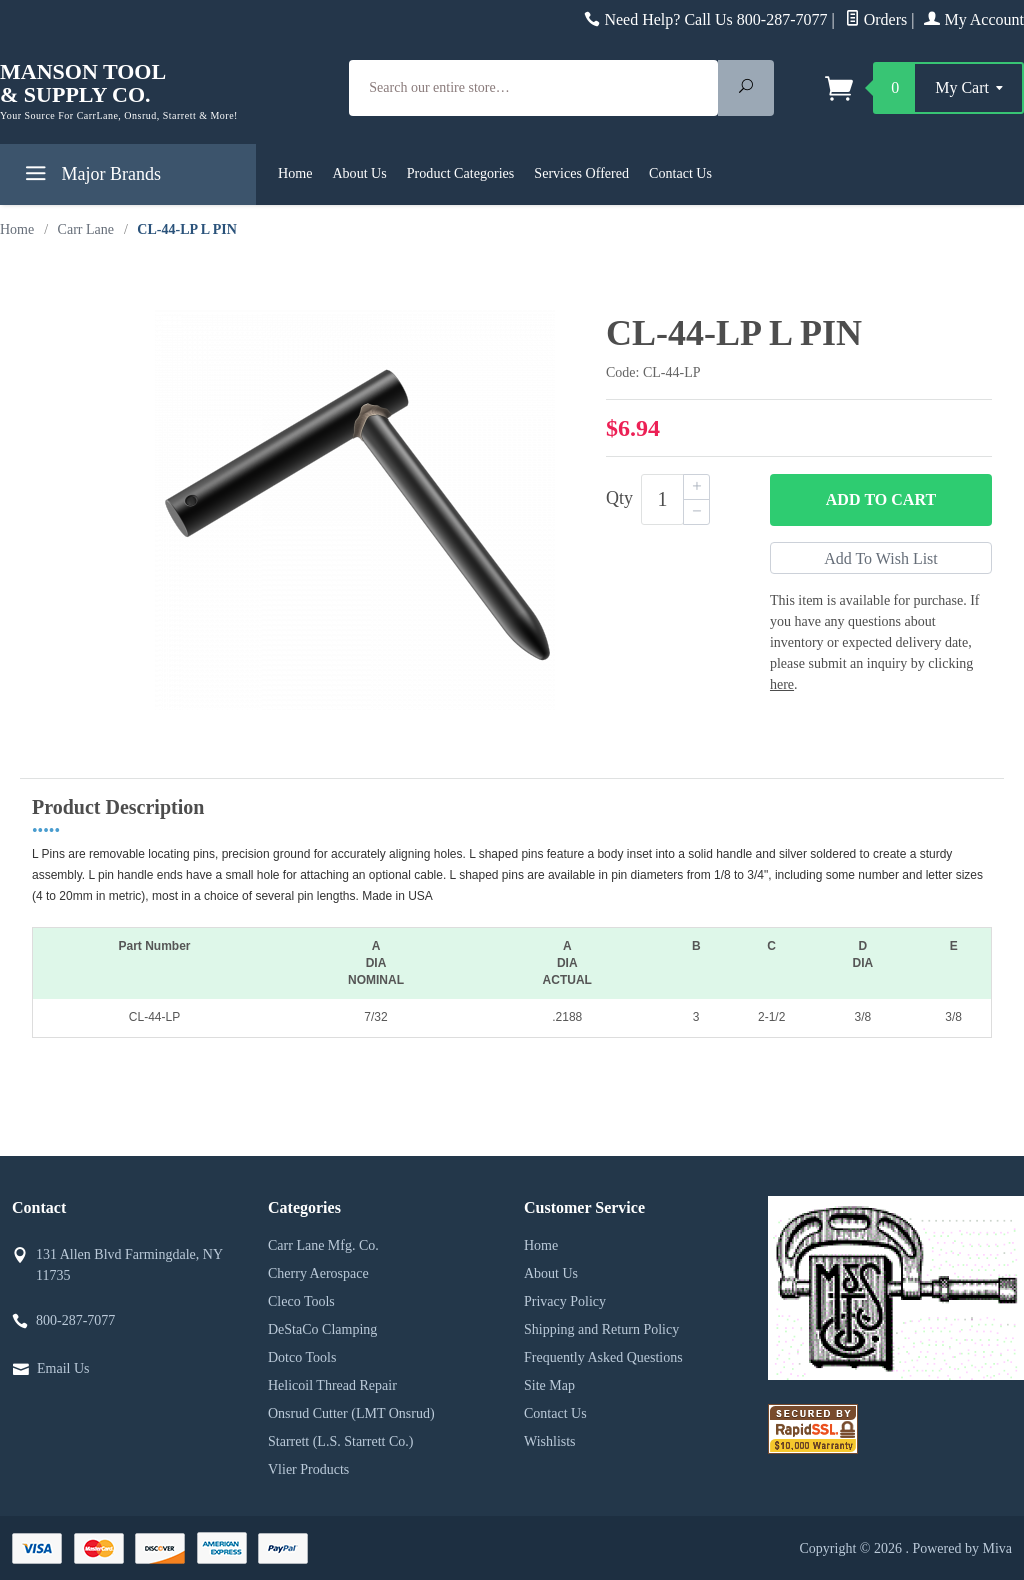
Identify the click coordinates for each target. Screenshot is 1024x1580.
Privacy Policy (565, 1301)
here (782, 684)
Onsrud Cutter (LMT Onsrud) (351, 1413)
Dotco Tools (302, 1357)
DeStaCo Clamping (322, 1329)
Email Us (63, 1368)
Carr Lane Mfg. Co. (323, 1245)
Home (295, 173)
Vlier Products (308, 1469)
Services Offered (581, 173)
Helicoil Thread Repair (332, 1385)
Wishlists (550, 1441)
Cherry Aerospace (318, 1273)
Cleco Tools (301, 1301)
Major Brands (90, 177)
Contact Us (680, 173)
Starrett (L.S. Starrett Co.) (340, 1441)
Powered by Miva (962, 1548)
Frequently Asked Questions (603, 1357)
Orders (876, 19)
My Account (974, 19)
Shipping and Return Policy (601, 1329)
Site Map (549, 1385)
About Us (359, 173)
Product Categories (461, 173)
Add (881, 500)
